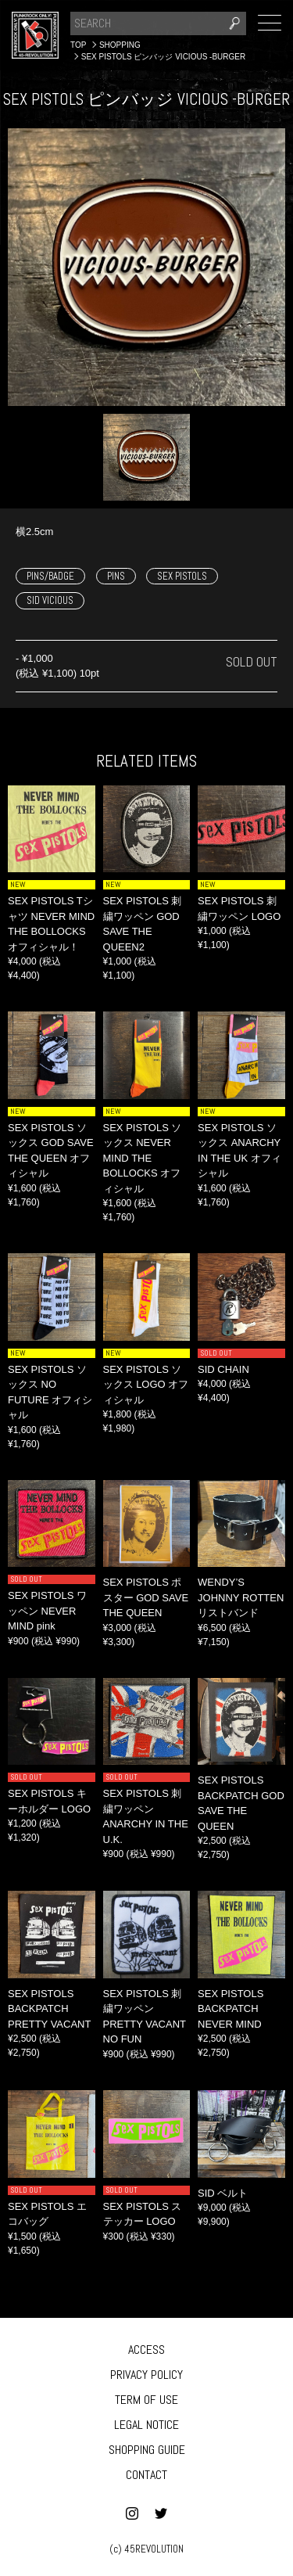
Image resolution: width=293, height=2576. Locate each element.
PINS (116, 576)
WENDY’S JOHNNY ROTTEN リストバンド (241, 1597)
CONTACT (146, 2474)
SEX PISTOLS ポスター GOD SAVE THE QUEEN (146, 1597)
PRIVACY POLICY (146, 2374)
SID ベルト (223, 2193)
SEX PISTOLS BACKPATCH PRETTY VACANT (49, 2009)
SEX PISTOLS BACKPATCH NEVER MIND (230, 2009)
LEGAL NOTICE (146, 2424)
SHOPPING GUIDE (147, 2449)
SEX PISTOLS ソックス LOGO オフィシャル (146, 1384)
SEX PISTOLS (182, 576)
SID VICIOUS (50, 600)
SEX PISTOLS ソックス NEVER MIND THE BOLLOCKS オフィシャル (142, 1158)
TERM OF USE (146, 2399)
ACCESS (146, 2349)
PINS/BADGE (50, 576)
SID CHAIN (223, 1369)
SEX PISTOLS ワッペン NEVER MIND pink (47, 1611)
